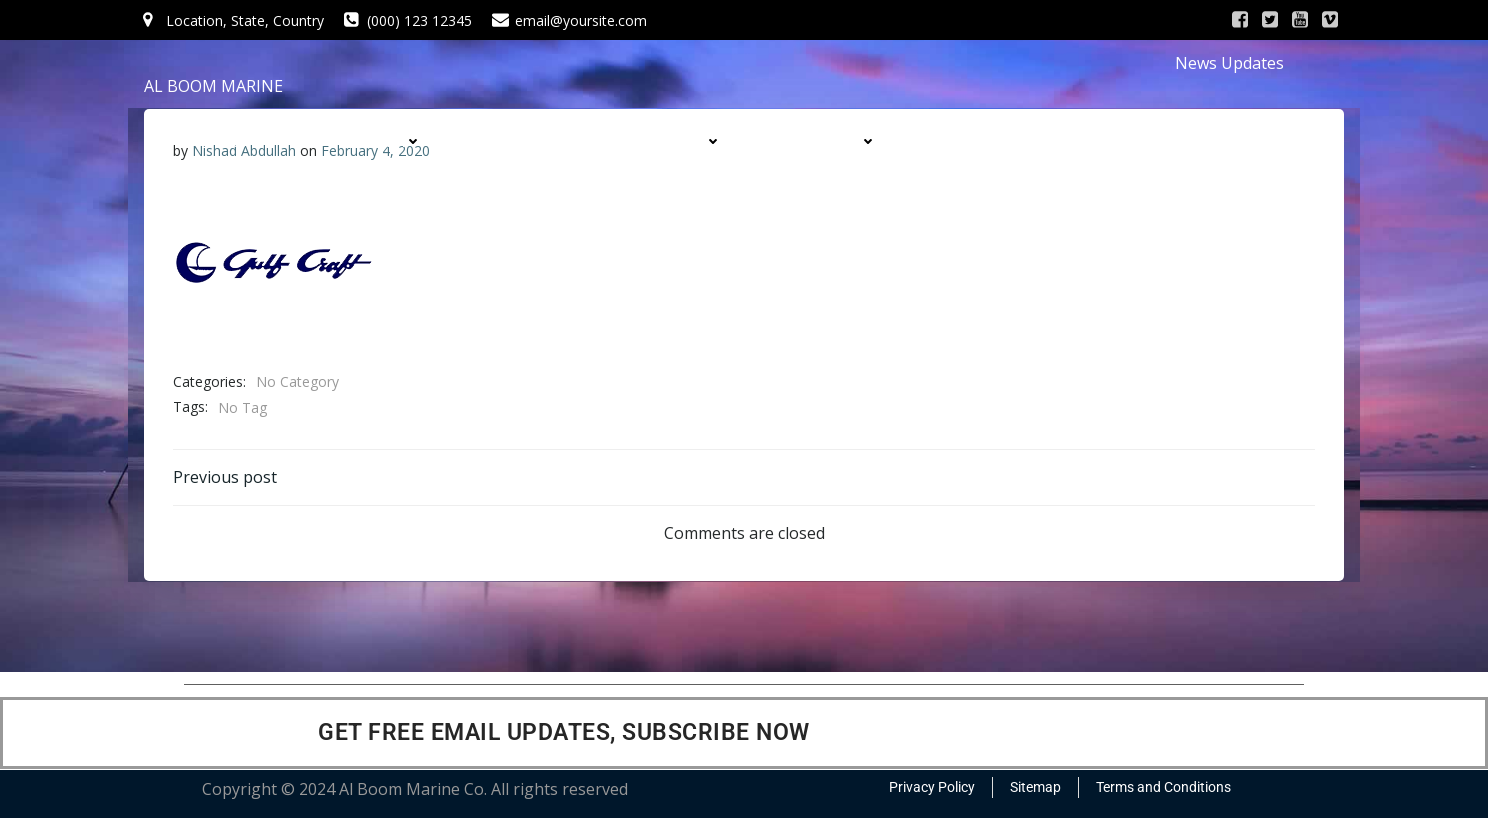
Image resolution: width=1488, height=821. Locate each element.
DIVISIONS (835, 141)
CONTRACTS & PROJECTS (1037, 141)
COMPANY (380, 141)
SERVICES (527, 141)
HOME (244, 141)
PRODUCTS (677, 141)
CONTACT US (1077, 180)
